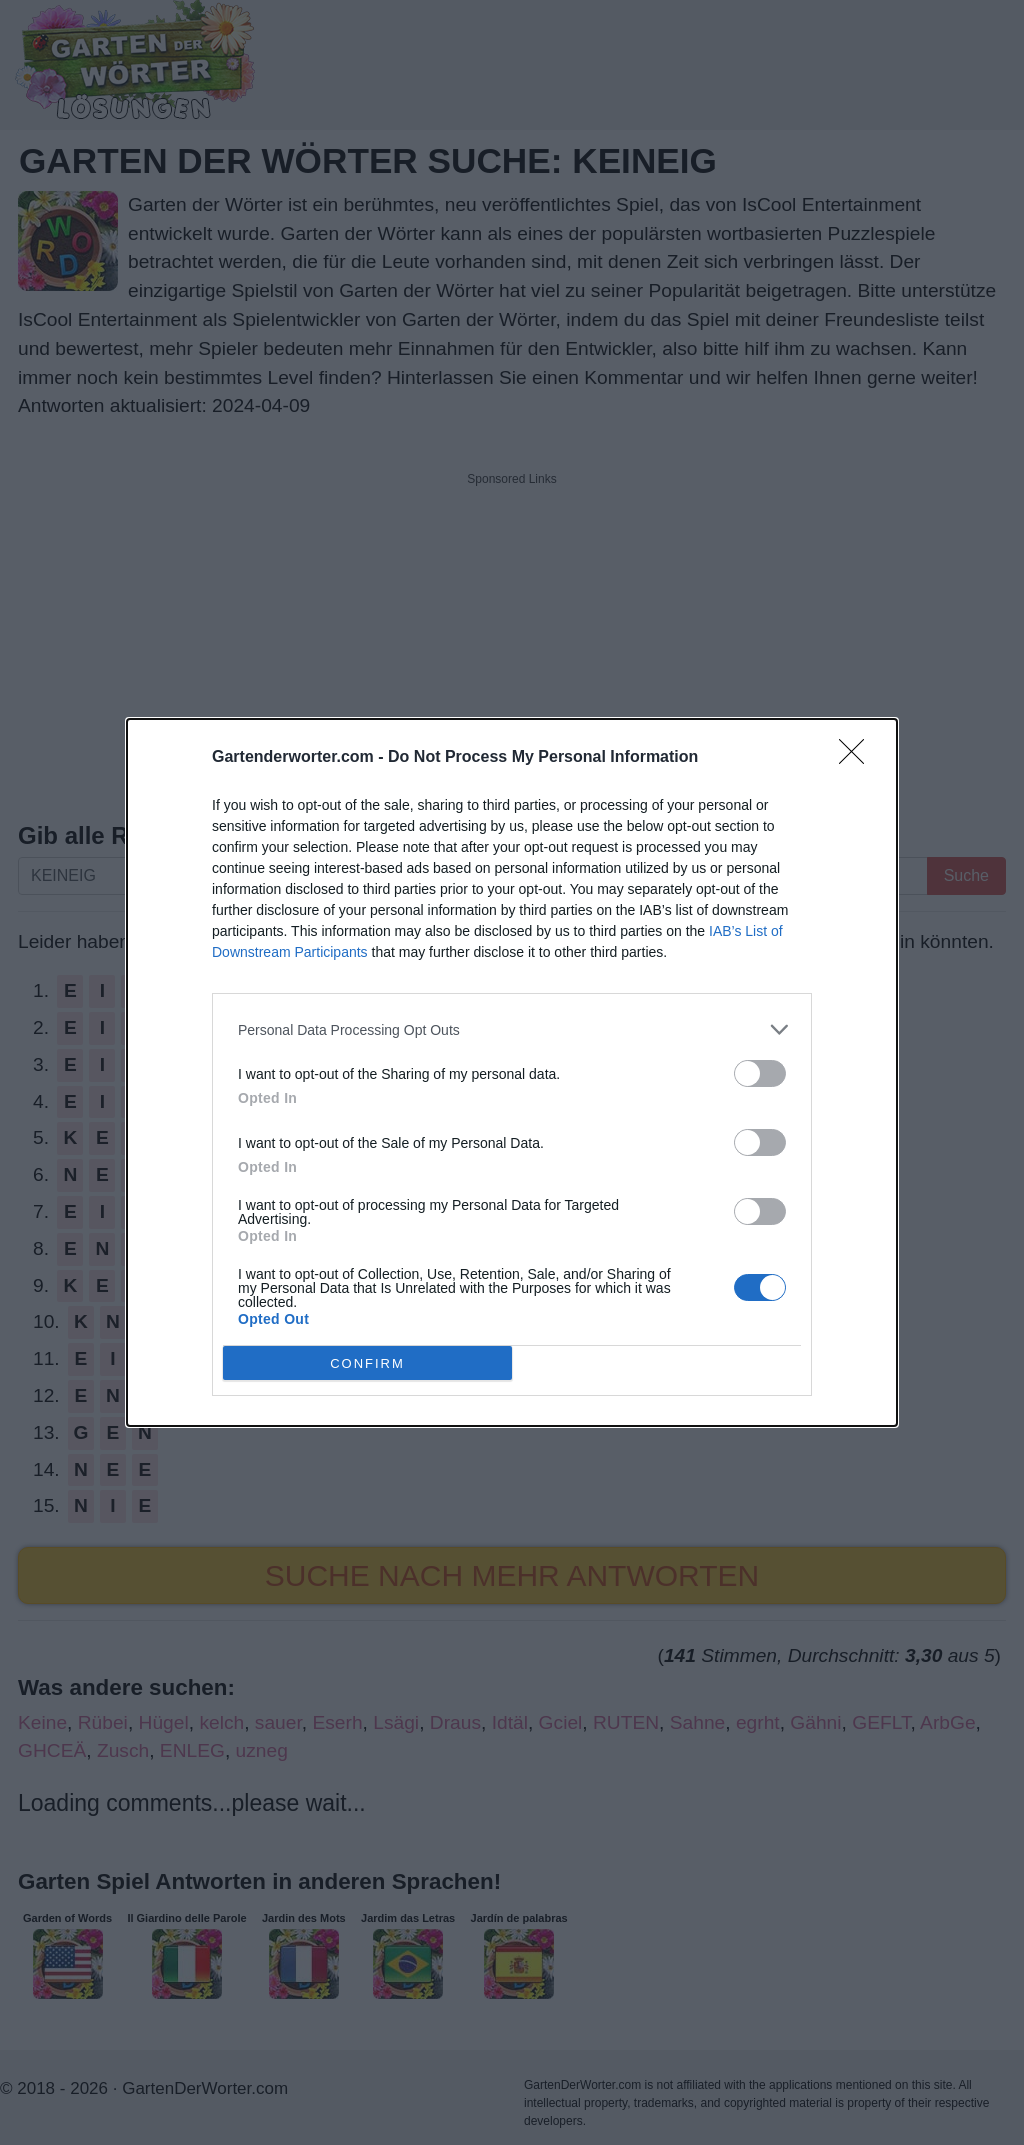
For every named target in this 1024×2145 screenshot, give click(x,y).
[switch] (760, 1073)
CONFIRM (367, 1362)
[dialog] (512, 1072)
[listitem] (512, 1029)
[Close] (858, 758)
